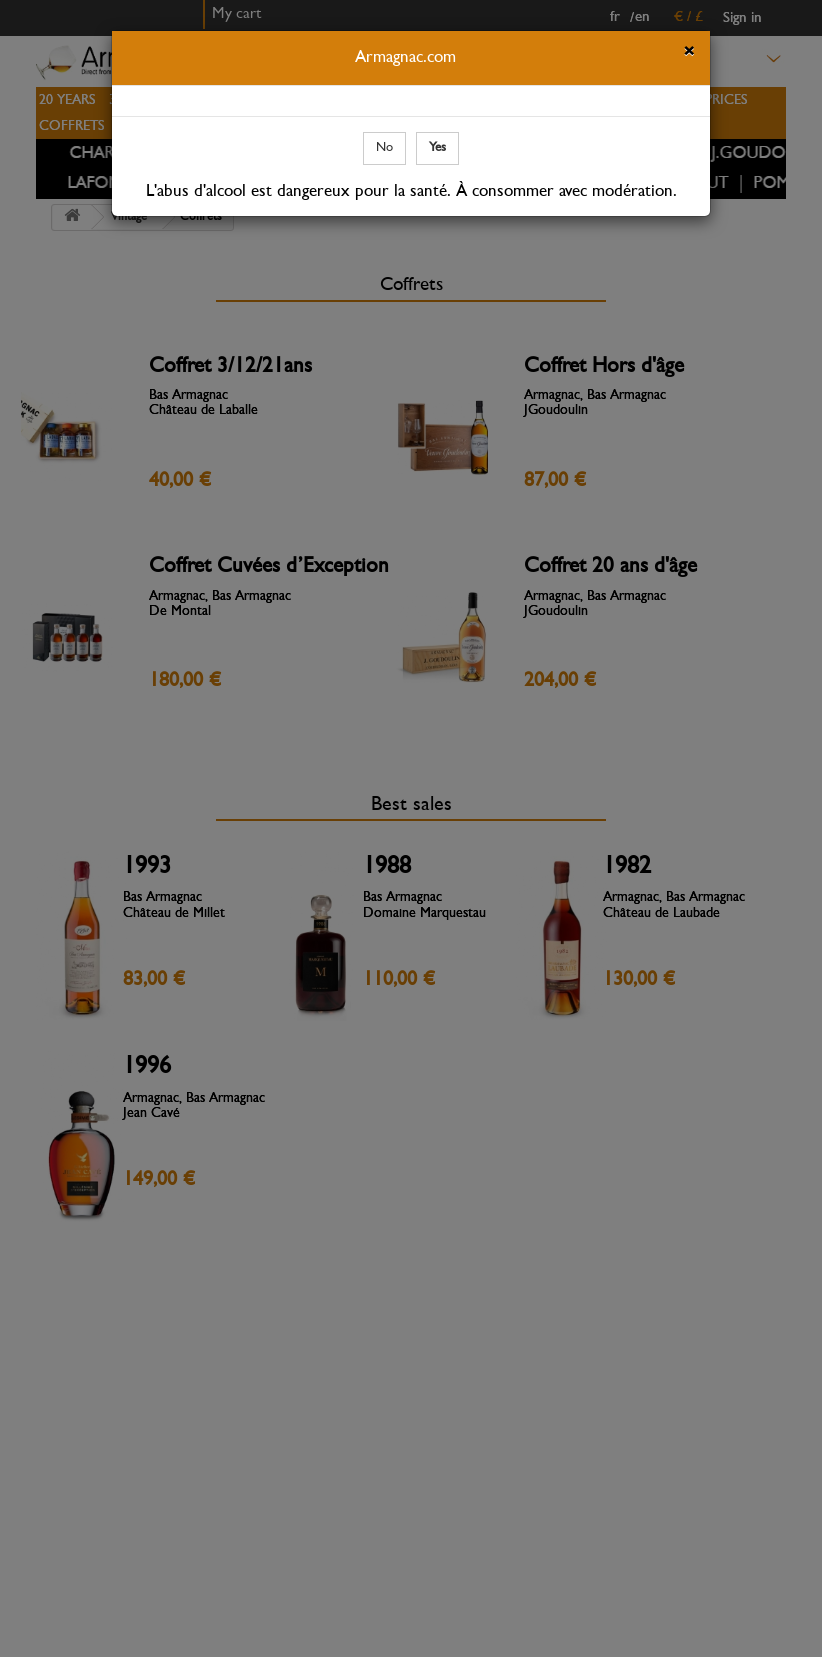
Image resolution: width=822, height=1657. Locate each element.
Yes (437, 147)
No (384, 147)
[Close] (689, 54)
